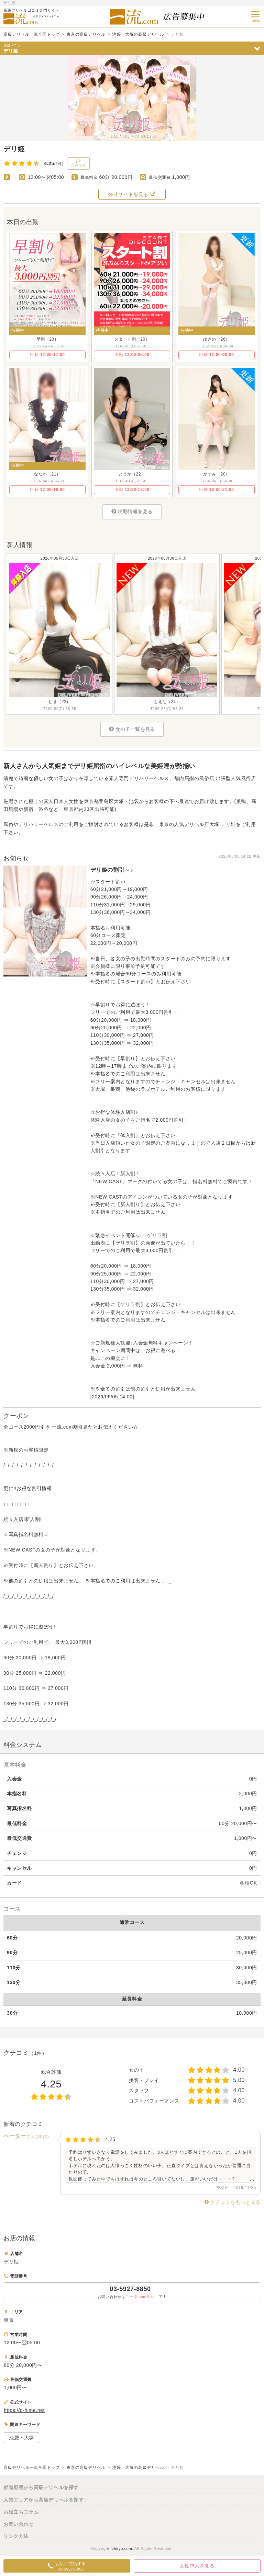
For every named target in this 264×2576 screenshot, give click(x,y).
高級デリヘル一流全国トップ (31, 34)
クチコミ (78, 163)
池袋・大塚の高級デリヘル (138, 34)
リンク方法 (16, 2536)
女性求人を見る (196, 2565)
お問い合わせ (18, 2524)
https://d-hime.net (24, 2410)
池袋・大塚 (21, 2437)
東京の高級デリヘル (85, 34)
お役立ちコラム (20, 2512)
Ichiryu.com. (121, 2548)
